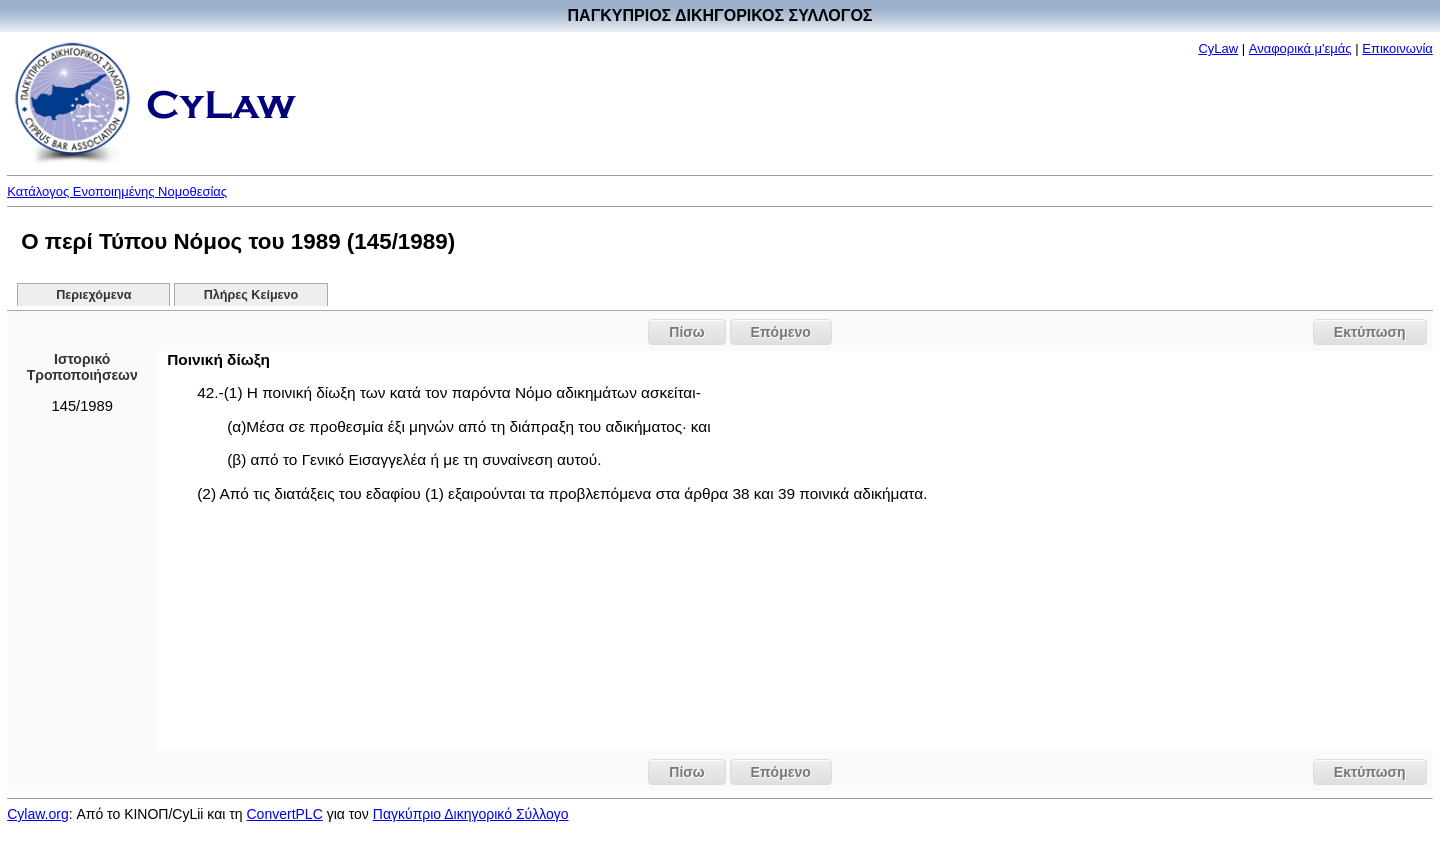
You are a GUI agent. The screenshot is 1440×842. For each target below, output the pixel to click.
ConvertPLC (285, 814)
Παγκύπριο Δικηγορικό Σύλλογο (471, 814)
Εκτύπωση (1370, 332)
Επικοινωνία (1397, 48)
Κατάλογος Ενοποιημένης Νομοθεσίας (117, 191)
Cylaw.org (37, 814)
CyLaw (1218, 48)
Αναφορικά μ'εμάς (1300, 48)
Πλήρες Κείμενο (251, 295)
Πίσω (686, 332)
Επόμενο (781, 332)
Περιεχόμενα (93, 295)
